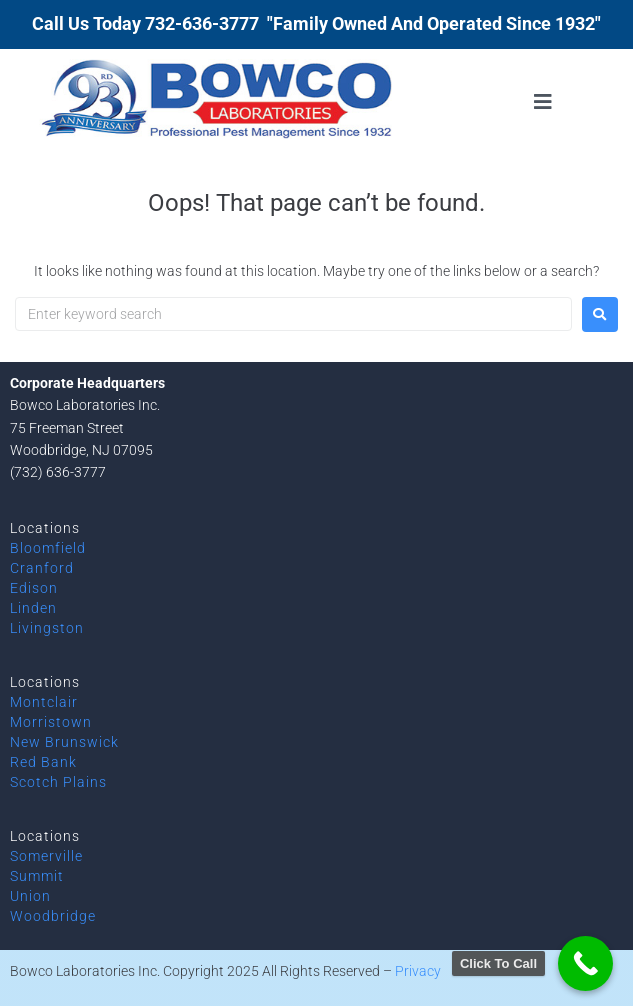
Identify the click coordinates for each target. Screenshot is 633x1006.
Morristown (51, 722)
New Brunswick (64, 742)
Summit (37, 876)
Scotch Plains (58, 782)
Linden (33, 608)
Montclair (44, 702)
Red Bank (43, 762)
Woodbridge (53, 916)
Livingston (47, 628)
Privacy (418, 971)
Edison (34, 588)
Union (30, 896)
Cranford (42, 568)
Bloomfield (48, 548)
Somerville (46, 856)
